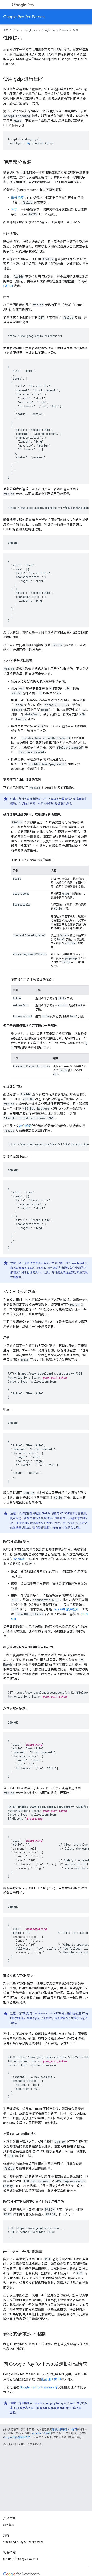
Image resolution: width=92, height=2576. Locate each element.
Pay (23, 4)
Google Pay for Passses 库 (39, 2387)
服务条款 (8, 2524)
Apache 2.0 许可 (41, 2433)
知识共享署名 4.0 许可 (64, 2429)
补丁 (14, 209)
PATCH (8, 286)
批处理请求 (49, 2379)
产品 (16, 30)
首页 (5, 30)
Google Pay (30, 30)
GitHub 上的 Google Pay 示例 (20, 2559)
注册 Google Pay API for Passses (23, 2542)
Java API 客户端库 (65, 1609)
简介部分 (25, 1126)
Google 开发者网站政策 (16, 2437)
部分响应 (17, 198)
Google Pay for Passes (24, 16)
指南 (75, 30)
